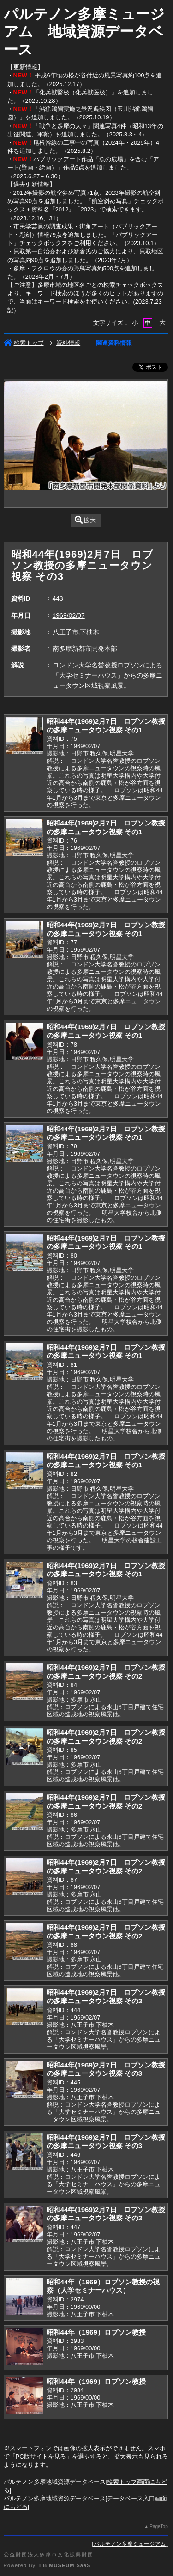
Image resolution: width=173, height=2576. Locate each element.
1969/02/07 (69, 615)
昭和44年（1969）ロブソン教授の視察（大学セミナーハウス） (103, 2286)
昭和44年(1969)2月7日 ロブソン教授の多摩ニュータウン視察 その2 (106, 1671)
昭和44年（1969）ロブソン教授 (96, 2332)
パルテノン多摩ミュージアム (130, 2544)
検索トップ (24, 343)
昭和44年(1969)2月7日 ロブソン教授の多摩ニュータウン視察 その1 (106, 725)
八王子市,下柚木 (76, 632)
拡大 (85, 520)
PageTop (158, 2526)
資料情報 (68, 343)
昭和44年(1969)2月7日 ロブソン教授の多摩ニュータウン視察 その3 (106, 1996)
